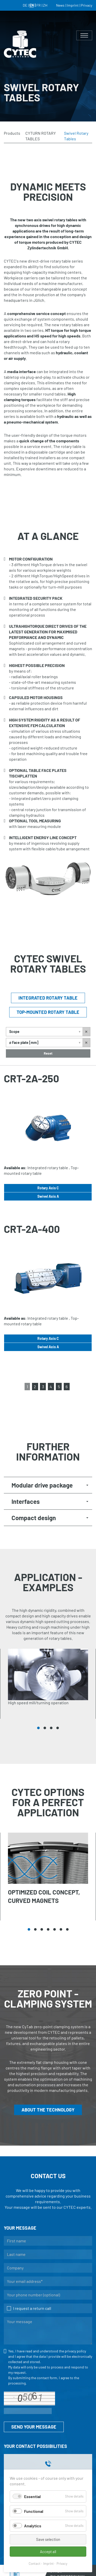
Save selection (48, 2539)
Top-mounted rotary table (48, 1012)
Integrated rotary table (48, 998)
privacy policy (75, 2351)
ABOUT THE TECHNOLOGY (48, 2109)
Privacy (62, 2563)
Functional (33, 2511)
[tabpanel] (48, 1684)
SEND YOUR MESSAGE (33, 2427)
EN (31, 5)
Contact (34, 2563)
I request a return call (29, 2308)
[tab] (48, 1485)
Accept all (48, 2551)
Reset (48, 1053)
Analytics (32, 2525)
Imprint (48, 2563)
